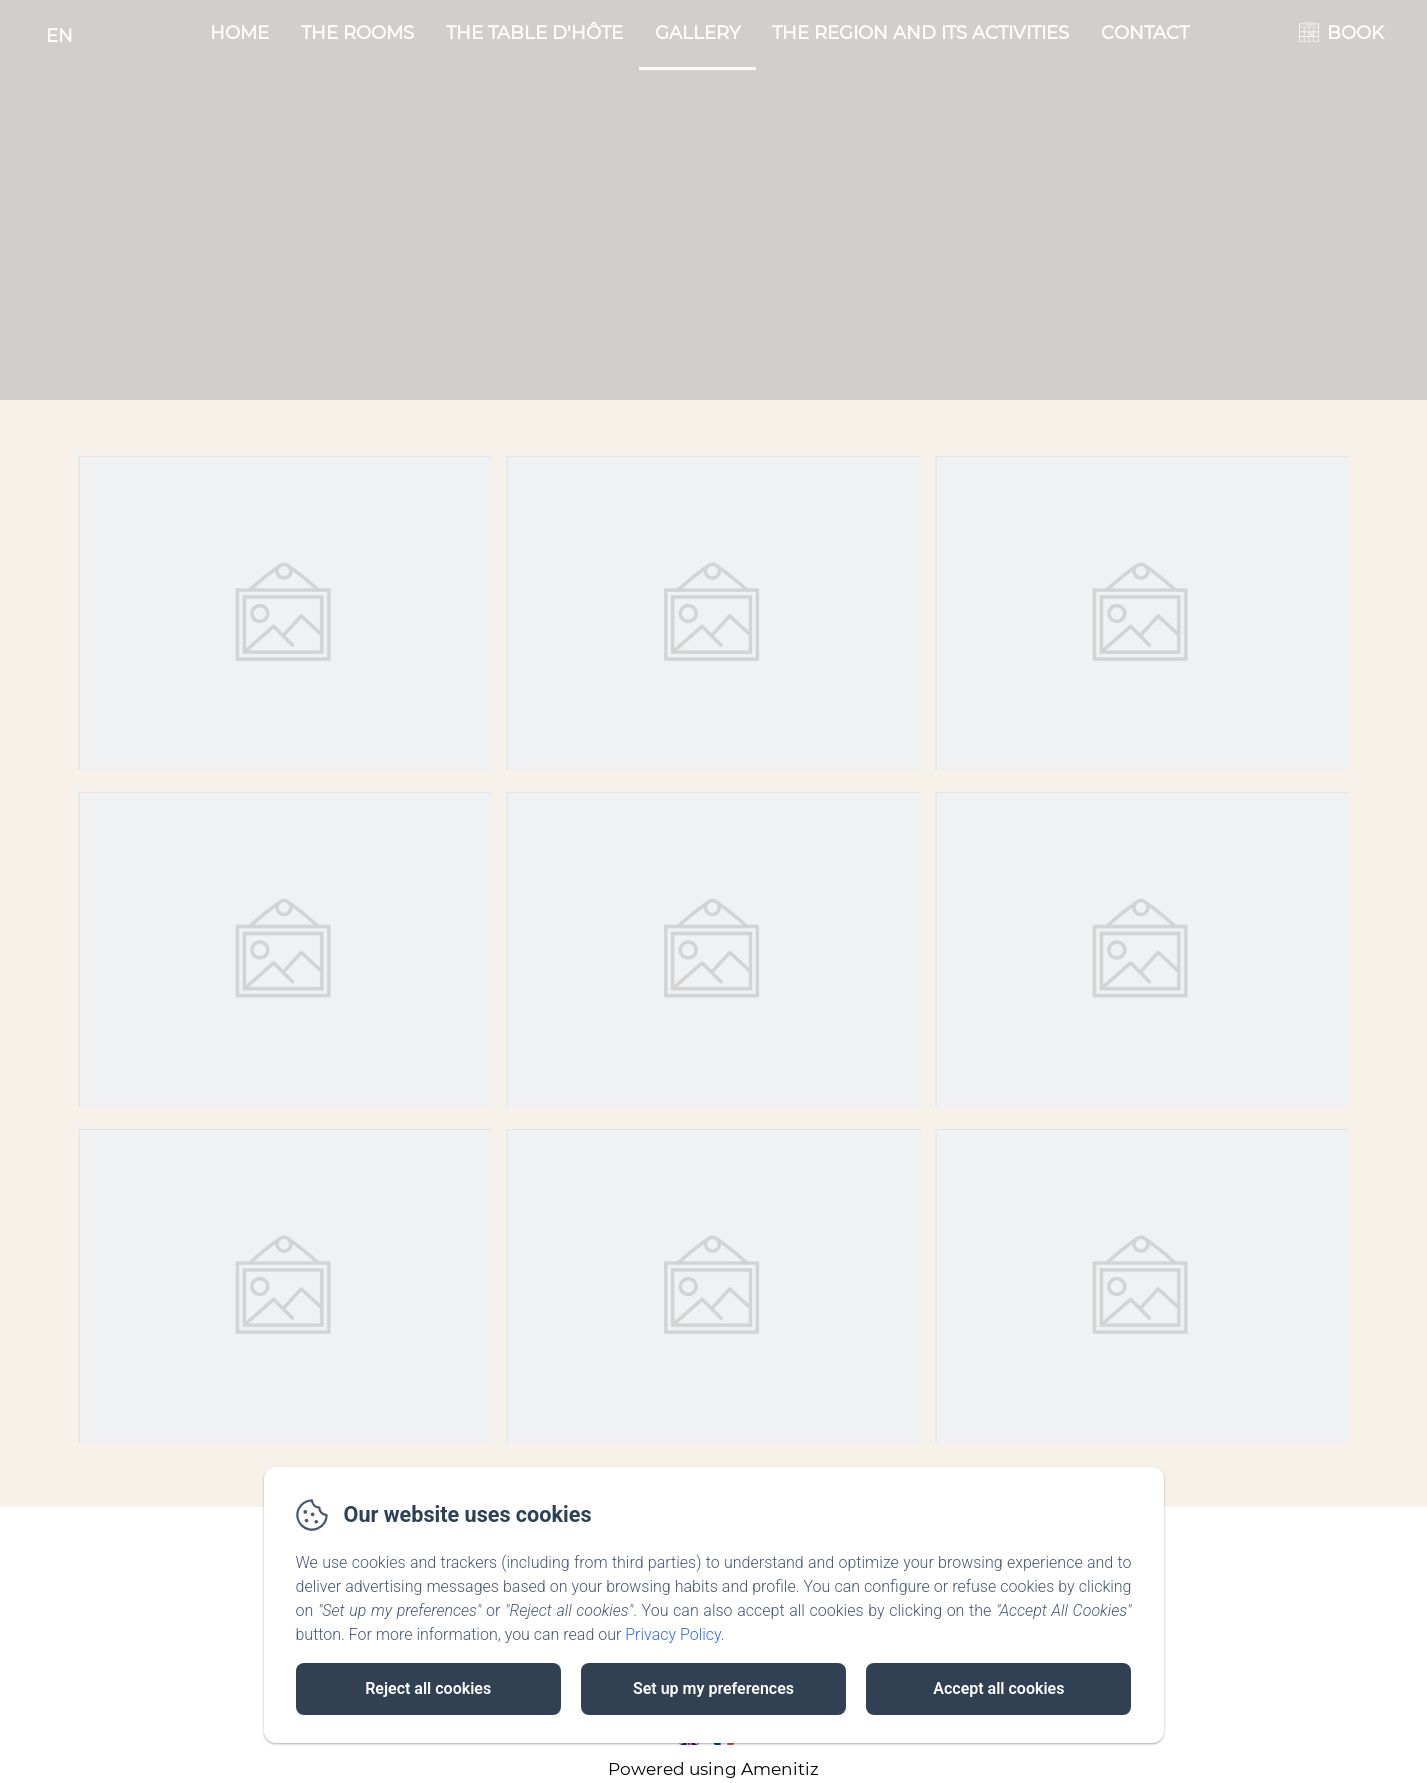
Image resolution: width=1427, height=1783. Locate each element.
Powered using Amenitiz (713, 1769)
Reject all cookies (428, 1688)
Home (239, 33)
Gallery (697, 33)
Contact (1145, 33)
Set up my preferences (713, 1688)
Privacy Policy (673, 1634)
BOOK (1355, 33)
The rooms (357, 33)
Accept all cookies (998, 1688)
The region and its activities (920, 33)
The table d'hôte (534, 33)
